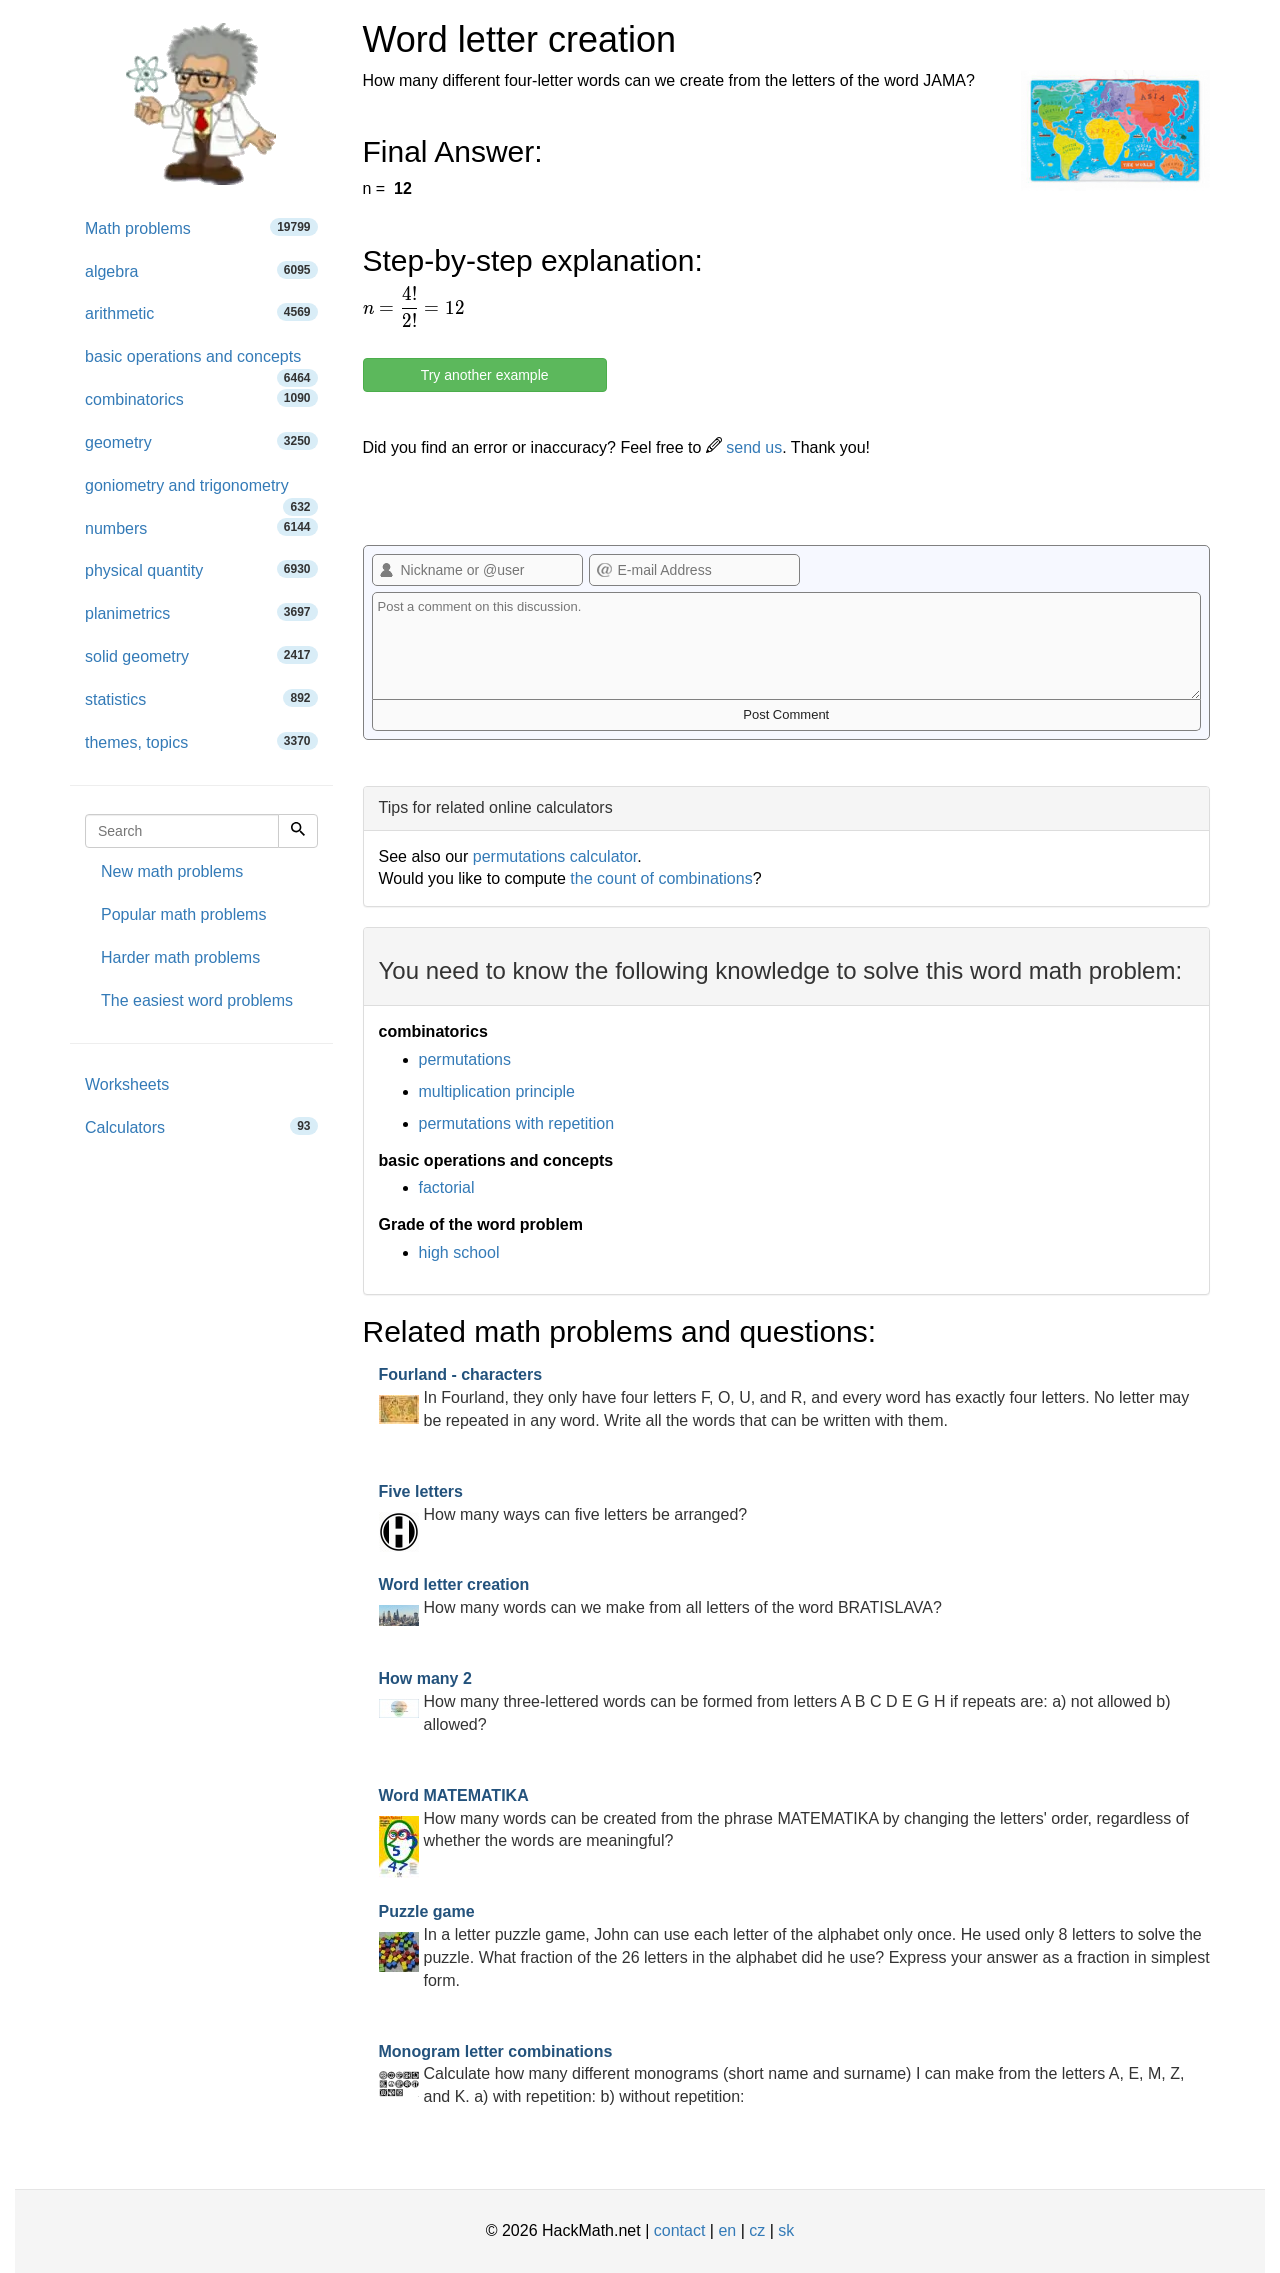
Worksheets (127, 1084)
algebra (201, 270)
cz (757, 2230)
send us (744, 447)
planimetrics (201, 612)
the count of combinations (661, 878)
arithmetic (201, 312)
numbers (201, 527)
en (727, 2230)
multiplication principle (497, 1091)
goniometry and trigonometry (201, 492)
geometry (201, 441)
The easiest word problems (197, 1000)
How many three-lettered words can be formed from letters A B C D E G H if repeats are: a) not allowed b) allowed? (775, 1701)
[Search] (298, 831)
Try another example (485, 375)
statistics (201, 698)
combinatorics (201, 398)
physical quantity (201, 569)
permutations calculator (555, 856)
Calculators (201, 1126)
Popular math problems (183, 914)
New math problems (172, 871)
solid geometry (201, 655)
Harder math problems (180, 957)
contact (680, 2230)
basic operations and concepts (201, 363)
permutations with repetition (517, 1123)
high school (459, 1252)
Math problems (201, 227)
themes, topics (201, 741)
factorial (447, 1187)
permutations (465, 1059)
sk (786, 2230)
